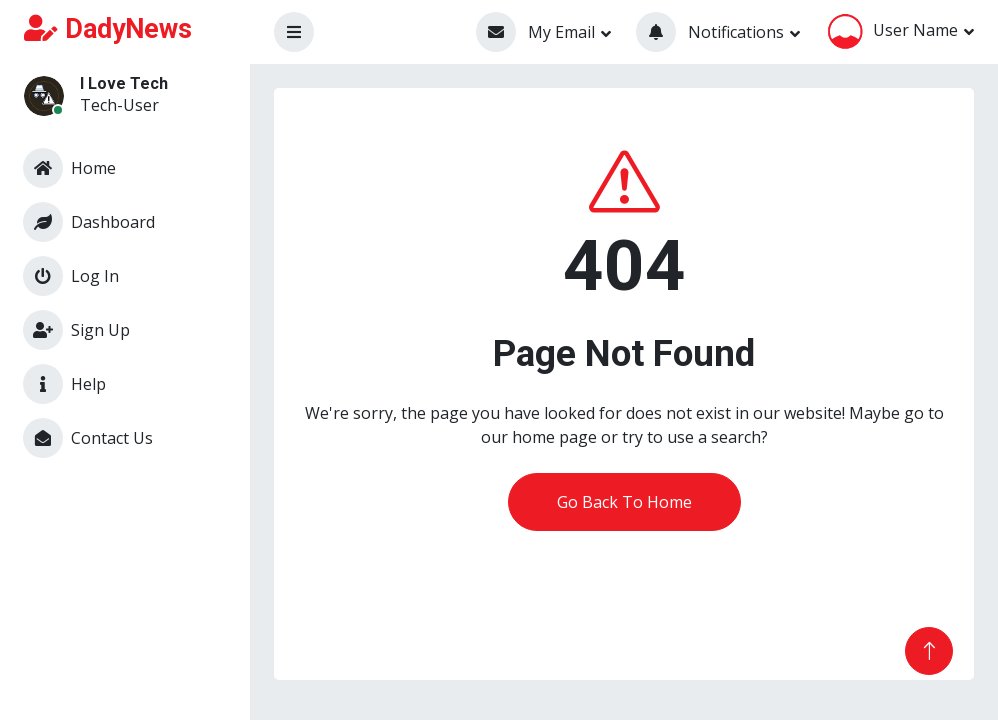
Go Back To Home (624, 502)
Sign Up (76, 330)
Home (69, 168)
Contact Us (88, 438)
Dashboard (89, 222)
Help (64, 384)
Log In (71, 276)
